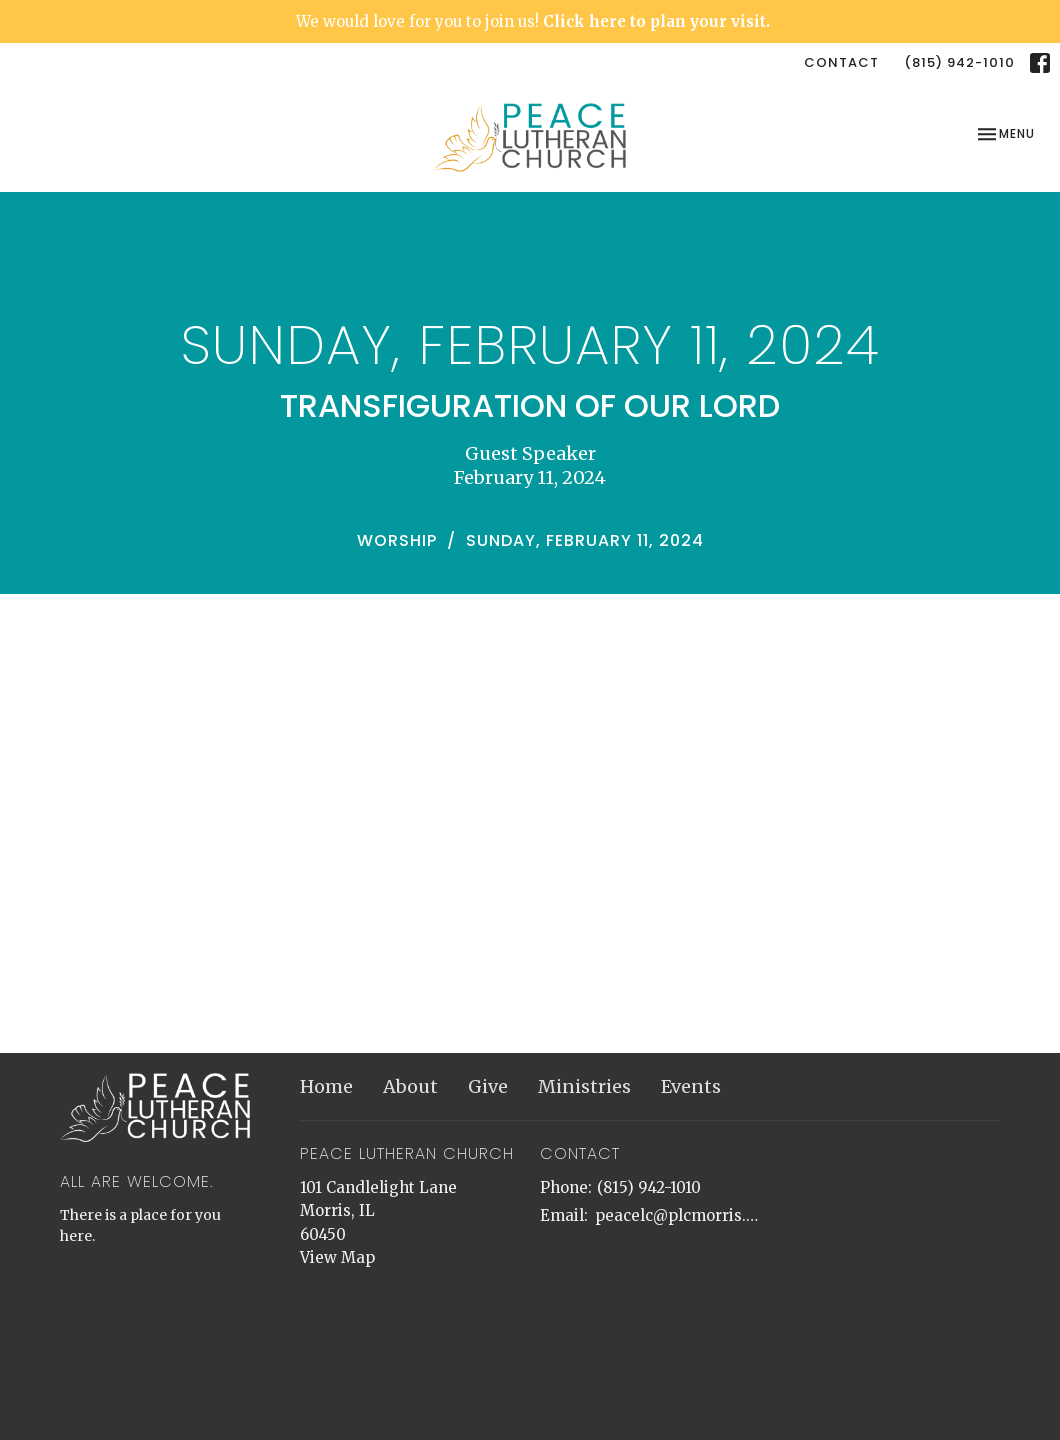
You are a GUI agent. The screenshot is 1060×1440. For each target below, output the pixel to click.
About (410, 1086)
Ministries (584, 1086)
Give (488, 1086)
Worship (397, 540)
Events (691, 1086)
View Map (337, 1257)
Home (326, 1086)
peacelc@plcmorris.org (677, 1215)
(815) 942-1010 (959, 62)
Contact (841, 62)
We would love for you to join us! (533, 21)
